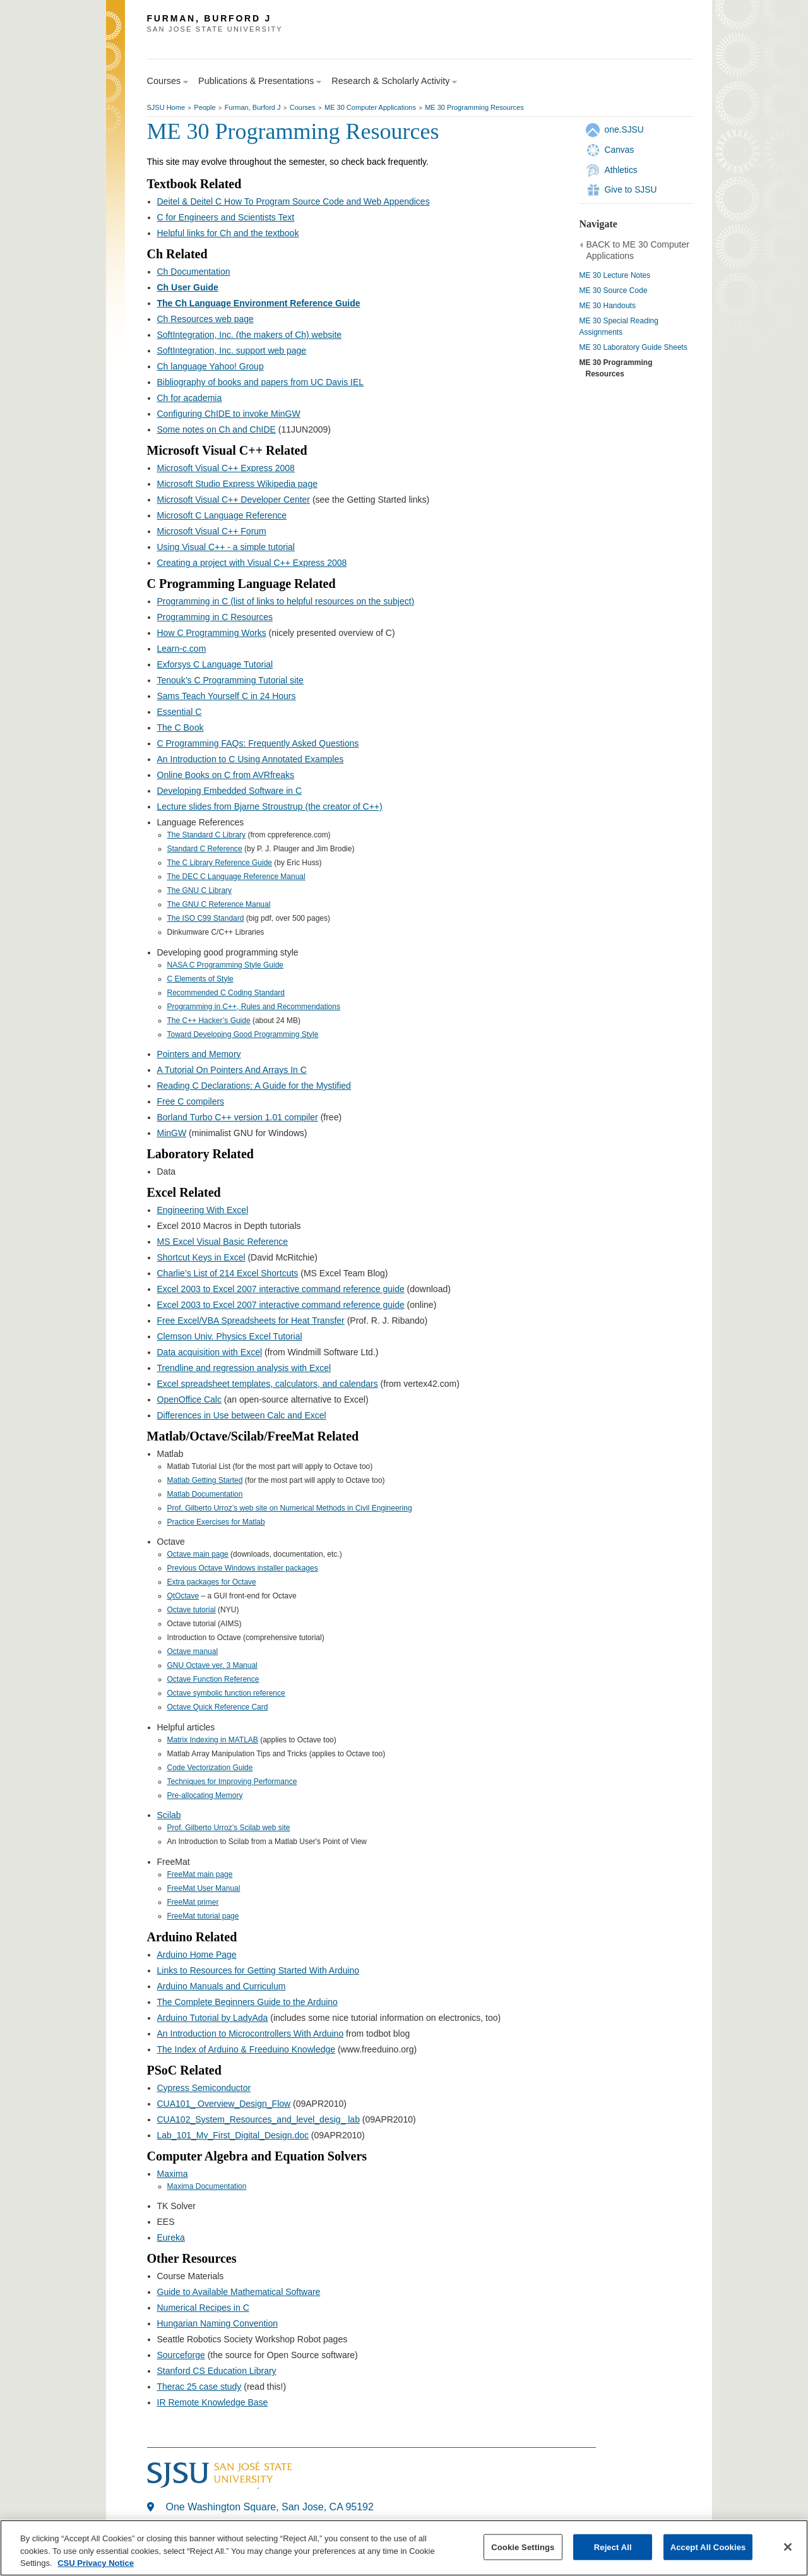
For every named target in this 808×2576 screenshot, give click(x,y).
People (204, 107)
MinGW (172, 1133)
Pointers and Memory (199, 1054)
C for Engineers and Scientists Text (226, 217)
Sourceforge (181, 2355)
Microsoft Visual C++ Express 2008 (226, 468)
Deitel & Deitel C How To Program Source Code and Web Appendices (293, 201)
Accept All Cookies (708, 2546)
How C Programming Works (211, 633)
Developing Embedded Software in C (229, 791)
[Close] (788, 2547)
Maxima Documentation (207, 2186)
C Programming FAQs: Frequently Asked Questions (258, 743)
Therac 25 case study (199, 2386)
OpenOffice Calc (189, 1399)
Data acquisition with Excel (210, 1352)
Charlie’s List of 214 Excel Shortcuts (228, 1273)
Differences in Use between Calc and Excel (241, 1415)
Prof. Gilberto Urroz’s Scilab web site (228, 1827)
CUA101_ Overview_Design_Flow (224, 2104)
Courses (303, 107)
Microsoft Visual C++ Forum (211, 531)
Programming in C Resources (215, 617)
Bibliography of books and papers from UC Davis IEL (260, 382)
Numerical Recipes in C (203, 2308)
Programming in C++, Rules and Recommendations (253, 1006)
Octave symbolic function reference (226, 1693)
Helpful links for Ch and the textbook (228, 233)
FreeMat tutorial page (203, 1916)
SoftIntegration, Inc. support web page (232, 350)
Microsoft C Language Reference (222, 515)
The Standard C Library (206, 834)
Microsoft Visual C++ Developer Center (234, 499)
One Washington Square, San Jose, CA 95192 (270, 2506)
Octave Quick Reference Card (217, 1707)
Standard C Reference (204, 848)
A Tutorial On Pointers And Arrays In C (232, 1070)
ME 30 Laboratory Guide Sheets (633, 347)
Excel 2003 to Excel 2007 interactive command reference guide (281, 1289)
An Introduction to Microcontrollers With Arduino (250, 2033)
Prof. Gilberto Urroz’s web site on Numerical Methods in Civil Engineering (289, 1508)
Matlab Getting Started (205, 1480)
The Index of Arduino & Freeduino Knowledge (246, 2049)
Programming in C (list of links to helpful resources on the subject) (286, 601)
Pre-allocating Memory (205, 1795)
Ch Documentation (193, 272)
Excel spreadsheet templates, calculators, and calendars (267, 1384)
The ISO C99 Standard (205, 918)
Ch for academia (189, 398)
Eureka (171, 2237)
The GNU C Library (199, 890)
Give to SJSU (631, 189)
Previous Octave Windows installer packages (242, 1568)
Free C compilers (191, 1101)
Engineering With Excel (203, 1210)
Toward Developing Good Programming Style (243, 1034)
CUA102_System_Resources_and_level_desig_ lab (258, 2119)
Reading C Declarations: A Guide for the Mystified (254, 1086)
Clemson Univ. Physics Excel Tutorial (229, 1336)
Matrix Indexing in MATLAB (212, 1739)
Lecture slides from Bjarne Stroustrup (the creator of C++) (270, 806)
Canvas (619, 150)
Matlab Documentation (205, 1494)
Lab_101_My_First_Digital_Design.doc (233, 2135)
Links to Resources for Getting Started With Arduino (258, 1970)
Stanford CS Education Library (216, 2371)
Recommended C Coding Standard (226, 992)
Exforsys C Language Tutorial (215, 664)
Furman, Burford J (253, 107)
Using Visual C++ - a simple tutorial (226, 547)
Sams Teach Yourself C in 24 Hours (226, 696)
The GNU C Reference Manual (219, 904)
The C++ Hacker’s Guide (209, 1020)
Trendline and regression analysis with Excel (244, 1368)
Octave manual (192, 1651)
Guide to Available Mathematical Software (239, 2292)
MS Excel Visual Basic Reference (222, 1242)
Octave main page (198, 1554)
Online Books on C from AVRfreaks (226, 775)
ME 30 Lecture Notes (615, 275)
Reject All (613, 2546)
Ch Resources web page (205, 319)
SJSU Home (166, 107)
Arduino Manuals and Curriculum (221, 1986)
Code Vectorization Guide (210, 1767)
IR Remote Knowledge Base (212, 2402)
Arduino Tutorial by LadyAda (212, 2018)
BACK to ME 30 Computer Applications (637, 250)
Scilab (169, 1815)
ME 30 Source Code (613, 290)
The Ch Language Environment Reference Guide (258, 303)
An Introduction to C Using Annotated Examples (250, 759)
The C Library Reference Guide (220, 862)
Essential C (179, 712)
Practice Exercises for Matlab (216, 1522)
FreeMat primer (193, 1902)
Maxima (172, 2174)
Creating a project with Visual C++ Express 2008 (252, 563)
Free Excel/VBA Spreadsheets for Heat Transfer (251, 1320)
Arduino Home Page (197, 1955)
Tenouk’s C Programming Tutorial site (230, 680)
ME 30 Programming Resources (474, 107)
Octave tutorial (191, 1609)
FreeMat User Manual (204, 1888)
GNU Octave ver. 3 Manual (212, 1665)
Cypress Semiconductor (204, 2088)
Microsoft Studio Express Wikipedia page (237, 484)
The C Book (180, 727)
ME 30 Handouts (607, 305)
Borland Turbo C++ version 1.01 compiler (237, 1117)
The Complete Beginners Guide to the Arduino (247, 2002)
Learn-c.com (181, 649)
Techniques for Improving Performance (232, 1781)
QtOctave (183, 1595)
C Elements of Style (200, 978)
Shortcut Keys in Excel (201, 1257)
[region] (404, 2548)
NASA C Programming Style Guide (225, 965)
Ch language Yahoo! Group (210, 366)
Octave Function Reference (213, 1679)
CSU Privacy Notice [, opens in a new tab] (95, 2563)
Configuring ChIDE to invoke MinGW (228, 414)
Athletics (621, 170)
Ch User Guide (187, 287)
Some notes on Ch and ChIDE (216, 429)
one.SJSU (624, 129)
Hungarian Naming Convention (217, 2323)
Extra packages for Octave (211, 1582)
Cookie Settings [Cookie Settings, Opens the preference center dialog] (522, 2546)
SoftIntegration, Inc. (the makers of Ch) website (249, 335)
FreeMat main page (200, 1874)
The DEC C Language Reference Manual (236, 876)
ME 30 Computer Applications (370, 107)
